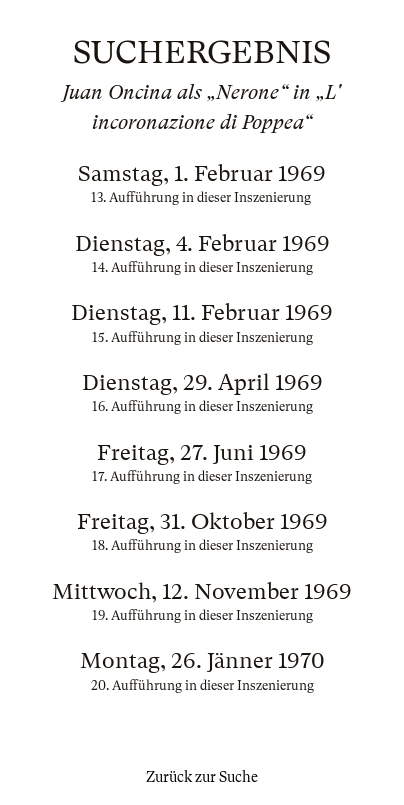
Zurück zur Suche (202, 777)
